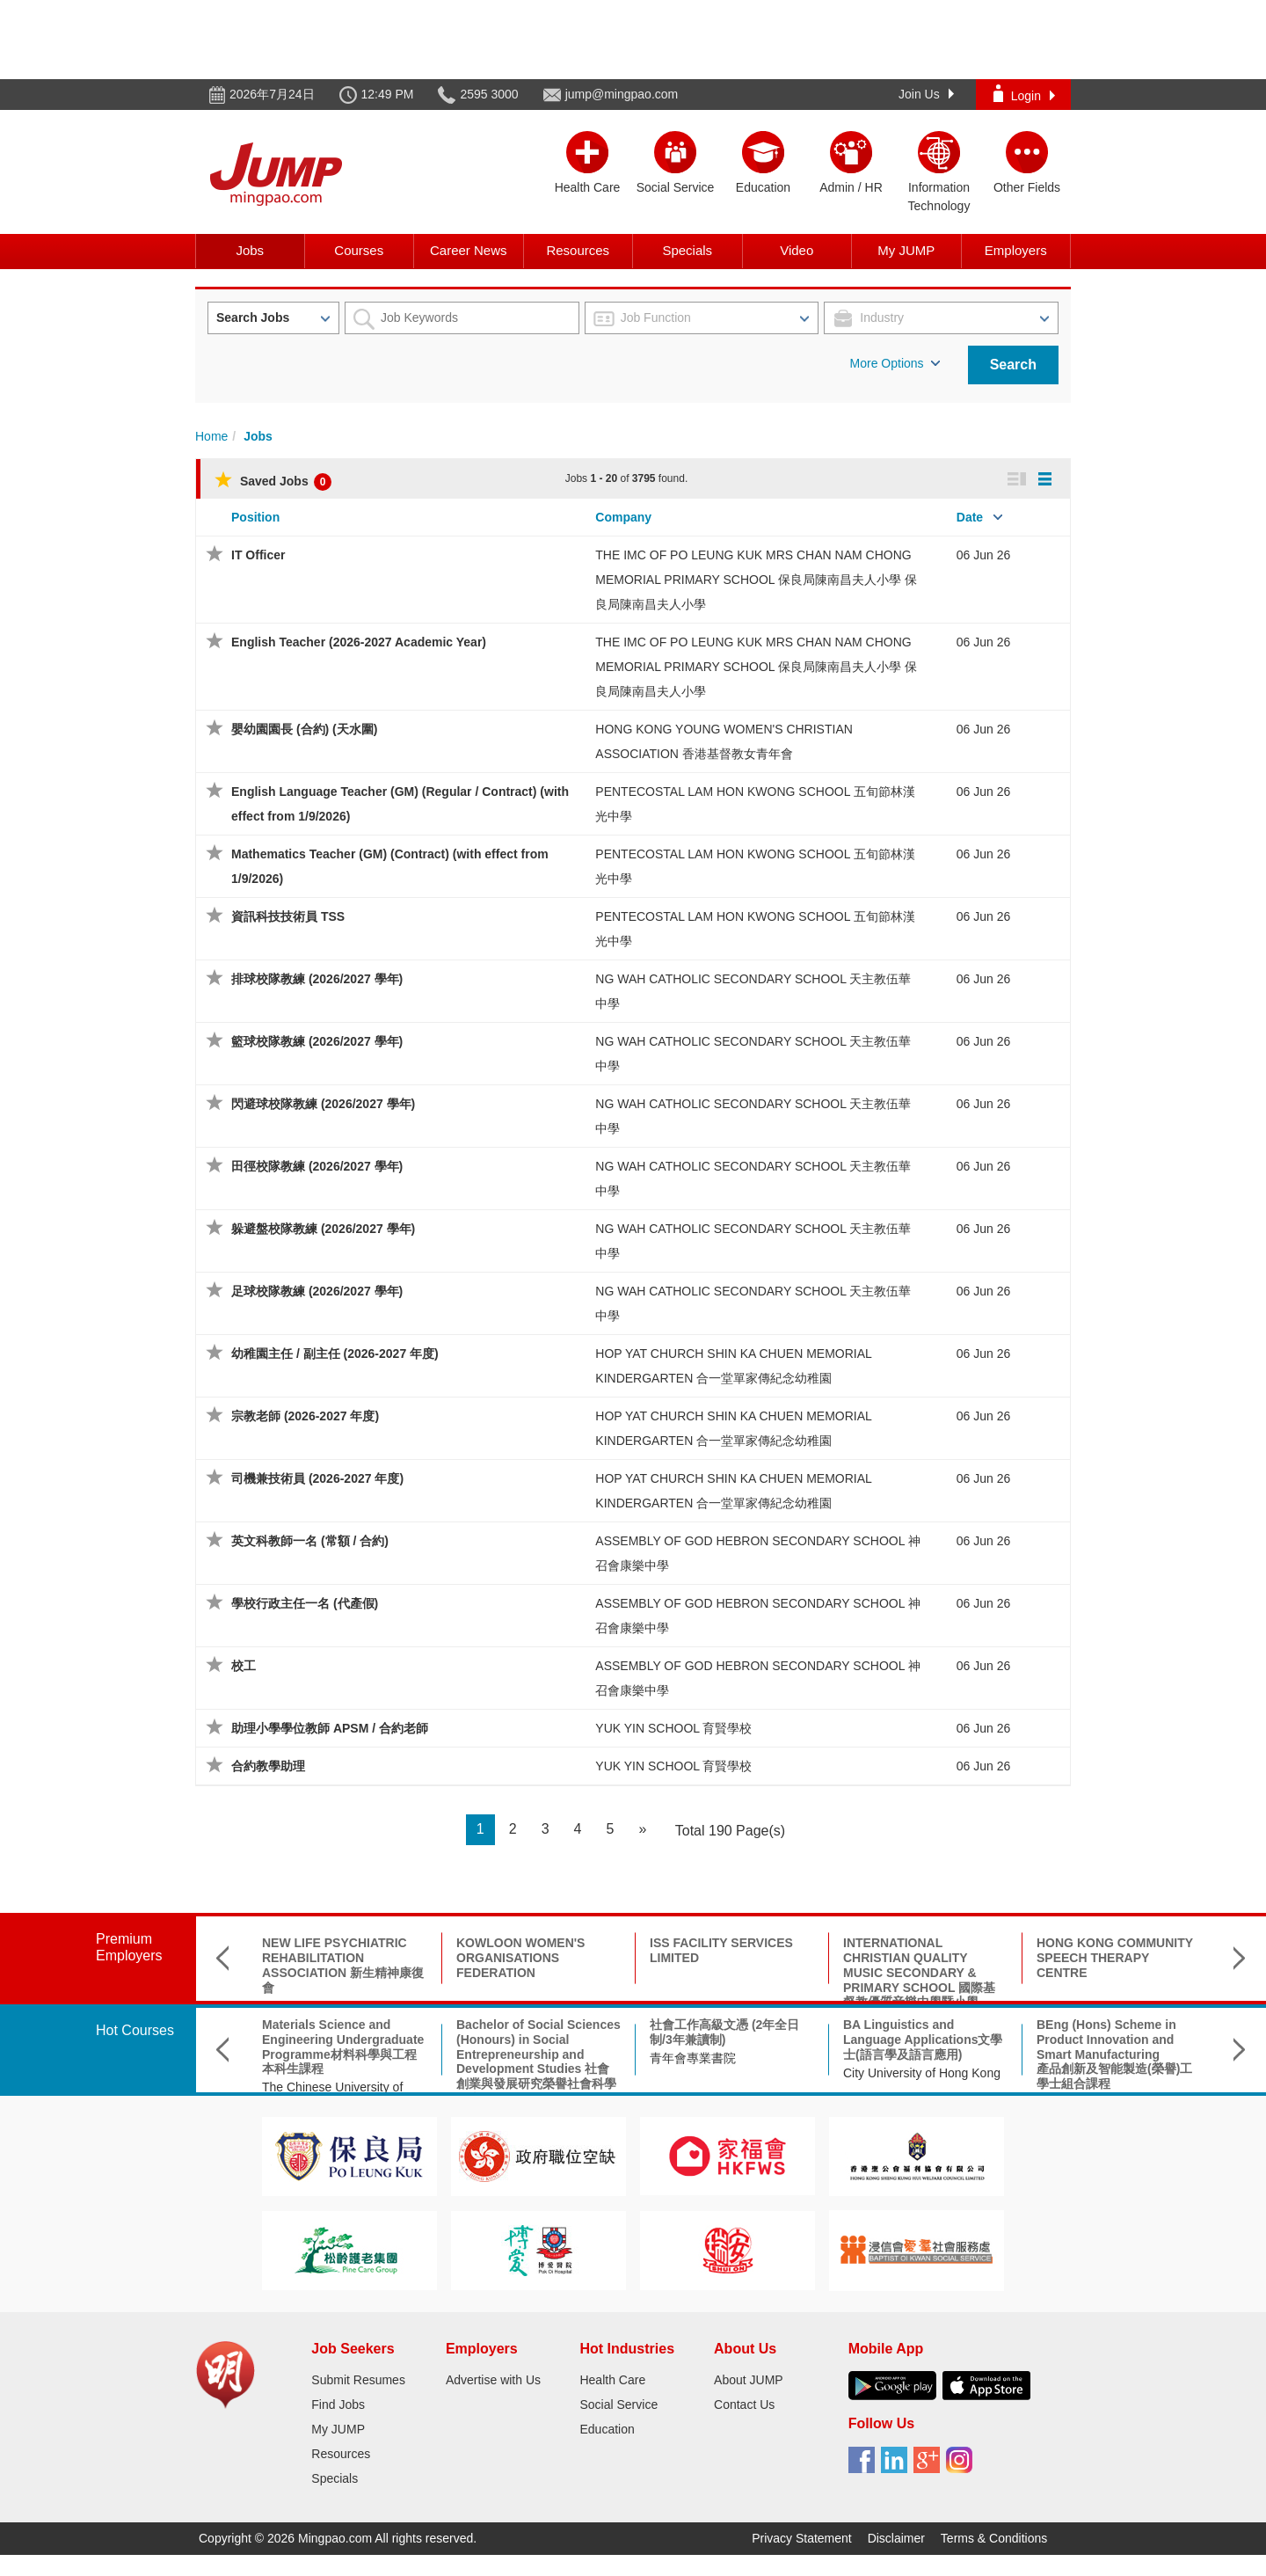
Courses (358, 250)
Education (606, 2429)
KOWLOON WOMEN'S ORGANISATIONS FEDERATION (520, 1958)
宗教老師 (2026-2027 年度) (305, 1416)
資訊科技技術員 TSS (288, 916)
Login (1024, 93)
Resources (577, 250)
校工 (243, 1666)
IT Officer (258, 555)
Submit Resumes (358, 2380)
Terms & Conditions (994, 2538)
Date (970, 517)
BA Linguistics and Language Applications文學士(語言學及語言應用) (923, 2040)
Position (255, 517)
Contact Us (744, 2404)
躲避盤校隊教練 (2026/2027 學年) (323, 1229)
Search (1013, 364)
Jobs (250, 250)
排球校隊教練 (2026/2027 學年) (317, 979)
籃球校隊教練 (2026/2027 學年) (317, 1041)
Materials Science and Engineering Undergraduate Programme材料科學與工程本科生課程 (343, 2047)
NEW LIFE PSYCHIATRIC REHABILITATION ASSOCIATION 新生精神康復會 (343, 1965)
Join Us (926, 94)
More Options (895, 363)
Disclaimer (896, 2538)
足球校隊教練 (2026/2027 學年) (317, 1291)
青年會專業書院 (693, 2058)
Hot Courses (135, 2030)
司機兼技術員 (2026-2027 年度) (317, 1478)
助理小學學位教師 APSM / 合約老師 (329, 1728)
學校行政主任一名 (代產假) (304, 1603)
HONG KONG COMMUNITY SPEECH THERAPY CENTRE (1115, 1958)
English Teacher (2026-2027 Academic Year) (358, 642)
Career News (468, 250)
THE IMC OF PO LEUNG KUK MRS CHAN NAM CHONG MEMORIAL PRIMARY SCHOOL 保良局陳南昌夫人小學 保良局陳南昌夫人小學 (756, 579)
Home (211, 436)
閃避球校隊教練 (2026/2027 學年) (323, 1104)
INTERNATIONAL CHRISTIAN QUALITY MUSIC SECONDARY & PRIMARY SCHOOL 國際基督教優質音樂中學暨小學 (919, 1972)
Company (623, 517)
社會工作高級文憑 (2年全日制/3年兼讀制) (724, 2032)
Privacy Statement (802, 2538)
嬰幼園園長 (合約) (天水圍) (304, 729)
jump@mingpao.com (622, 94)
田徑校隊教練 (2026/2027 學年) (317, 1166)
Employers (1016, 250)
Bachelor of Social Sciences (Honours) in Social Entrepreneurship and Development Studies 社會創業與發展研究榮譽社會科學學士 (538, 2061)
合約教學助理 (268, 1766)
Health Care (612, 2380)
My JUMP (906, 250)
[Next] (642, 1829)
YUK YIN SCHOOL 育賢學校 (673, 1728)
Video (796, 250)
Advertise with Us (493, 2380)
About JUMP (748, 2380)
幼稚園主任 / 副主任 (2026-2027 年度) (335, 1353)
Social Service (618, 2404)
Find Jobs (338, 2404)
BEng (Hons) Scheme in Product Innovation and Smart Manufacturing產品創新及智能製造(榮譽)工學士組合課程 (1114, 2054)
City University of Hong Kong (921, 2073)
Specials (687, 250)
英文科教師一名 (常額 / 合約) (310, 1541)
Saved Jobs (273, 481)
